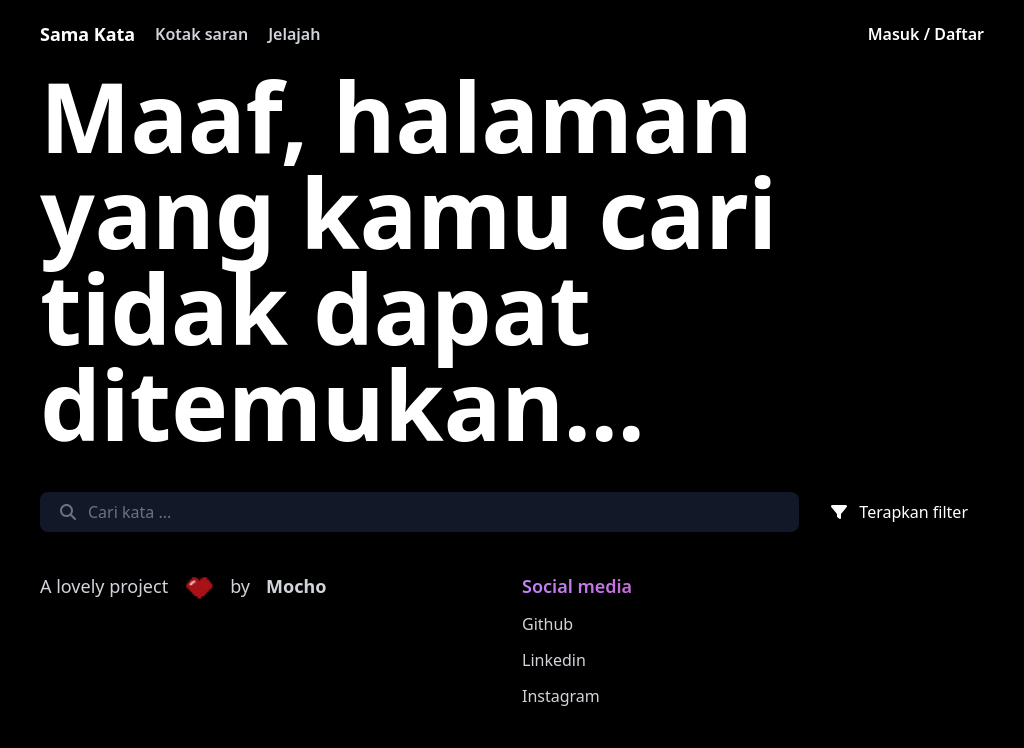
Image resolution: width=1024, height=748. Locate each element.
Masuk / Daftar (926, 34)
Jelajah (294, 34)
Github (547, 624)
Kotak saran (201, 34)
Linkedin (554, 660)
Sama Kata (87, 34)
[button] (199, 587)
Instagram (561, 696)
